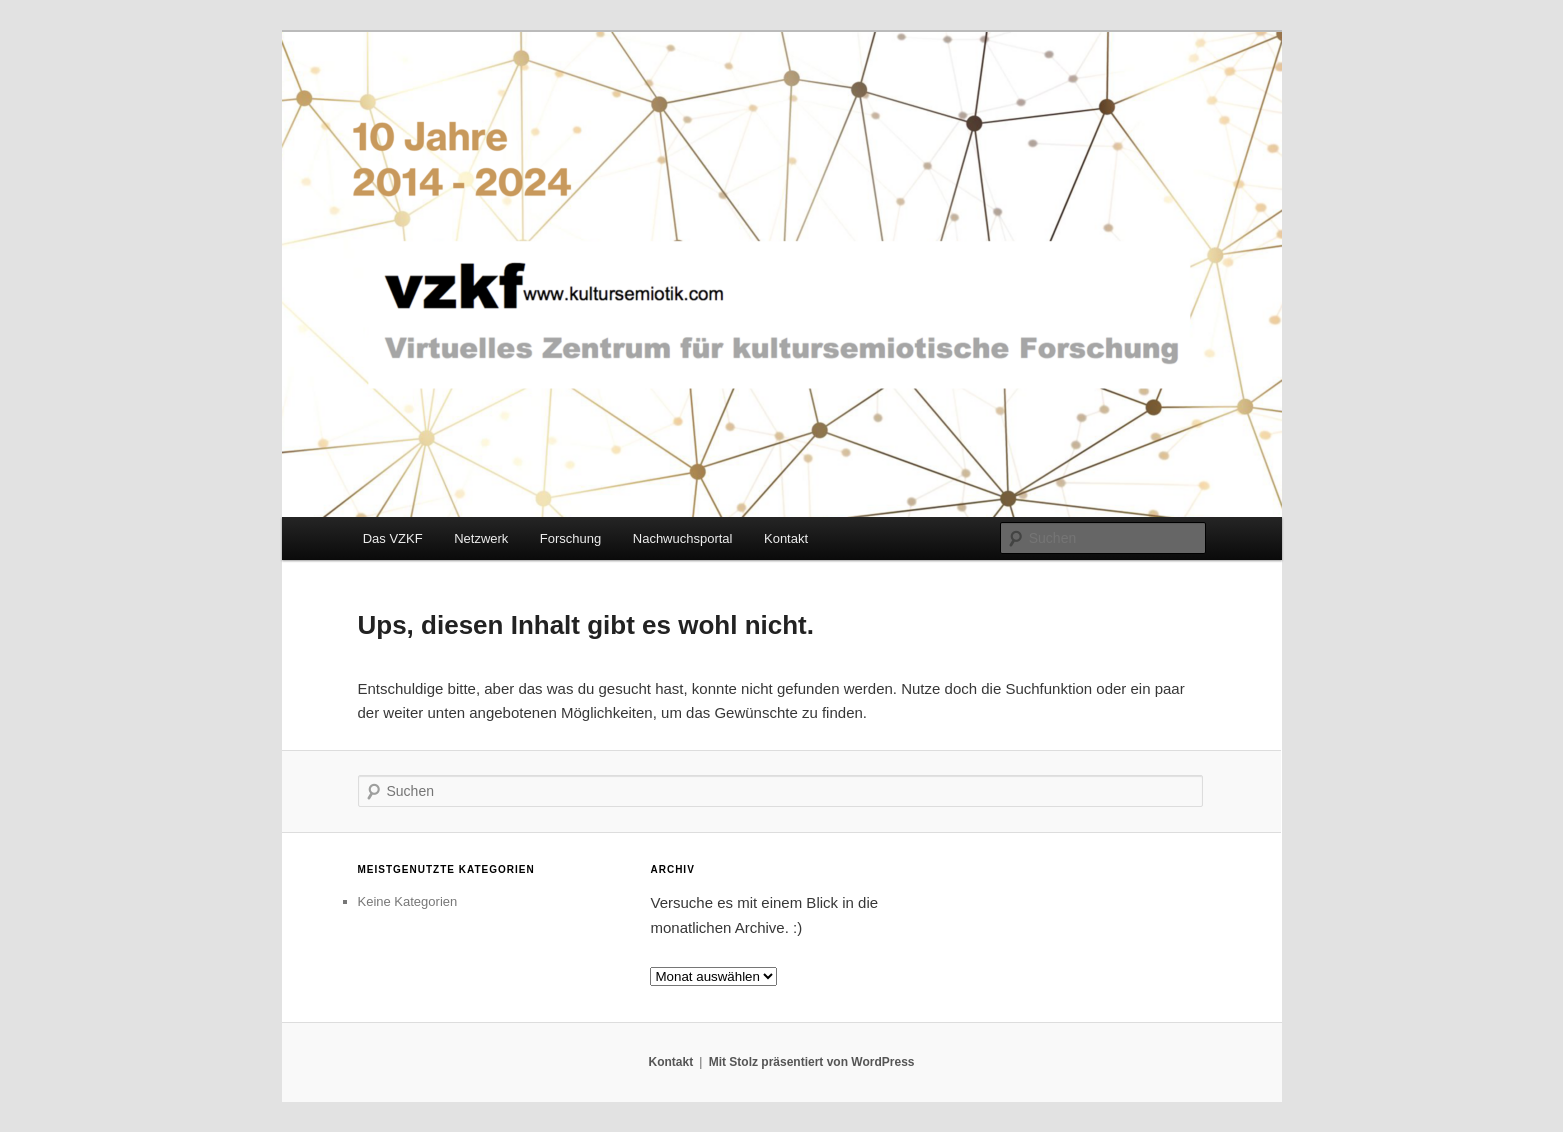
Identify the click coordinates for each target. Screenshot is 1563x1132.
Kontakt (786, 538)
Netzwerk (481, 538)
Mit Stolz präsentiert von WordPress (812, 1062)
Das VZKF (393, 538)
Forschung (570, 538)
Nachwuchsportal (683, 538)
